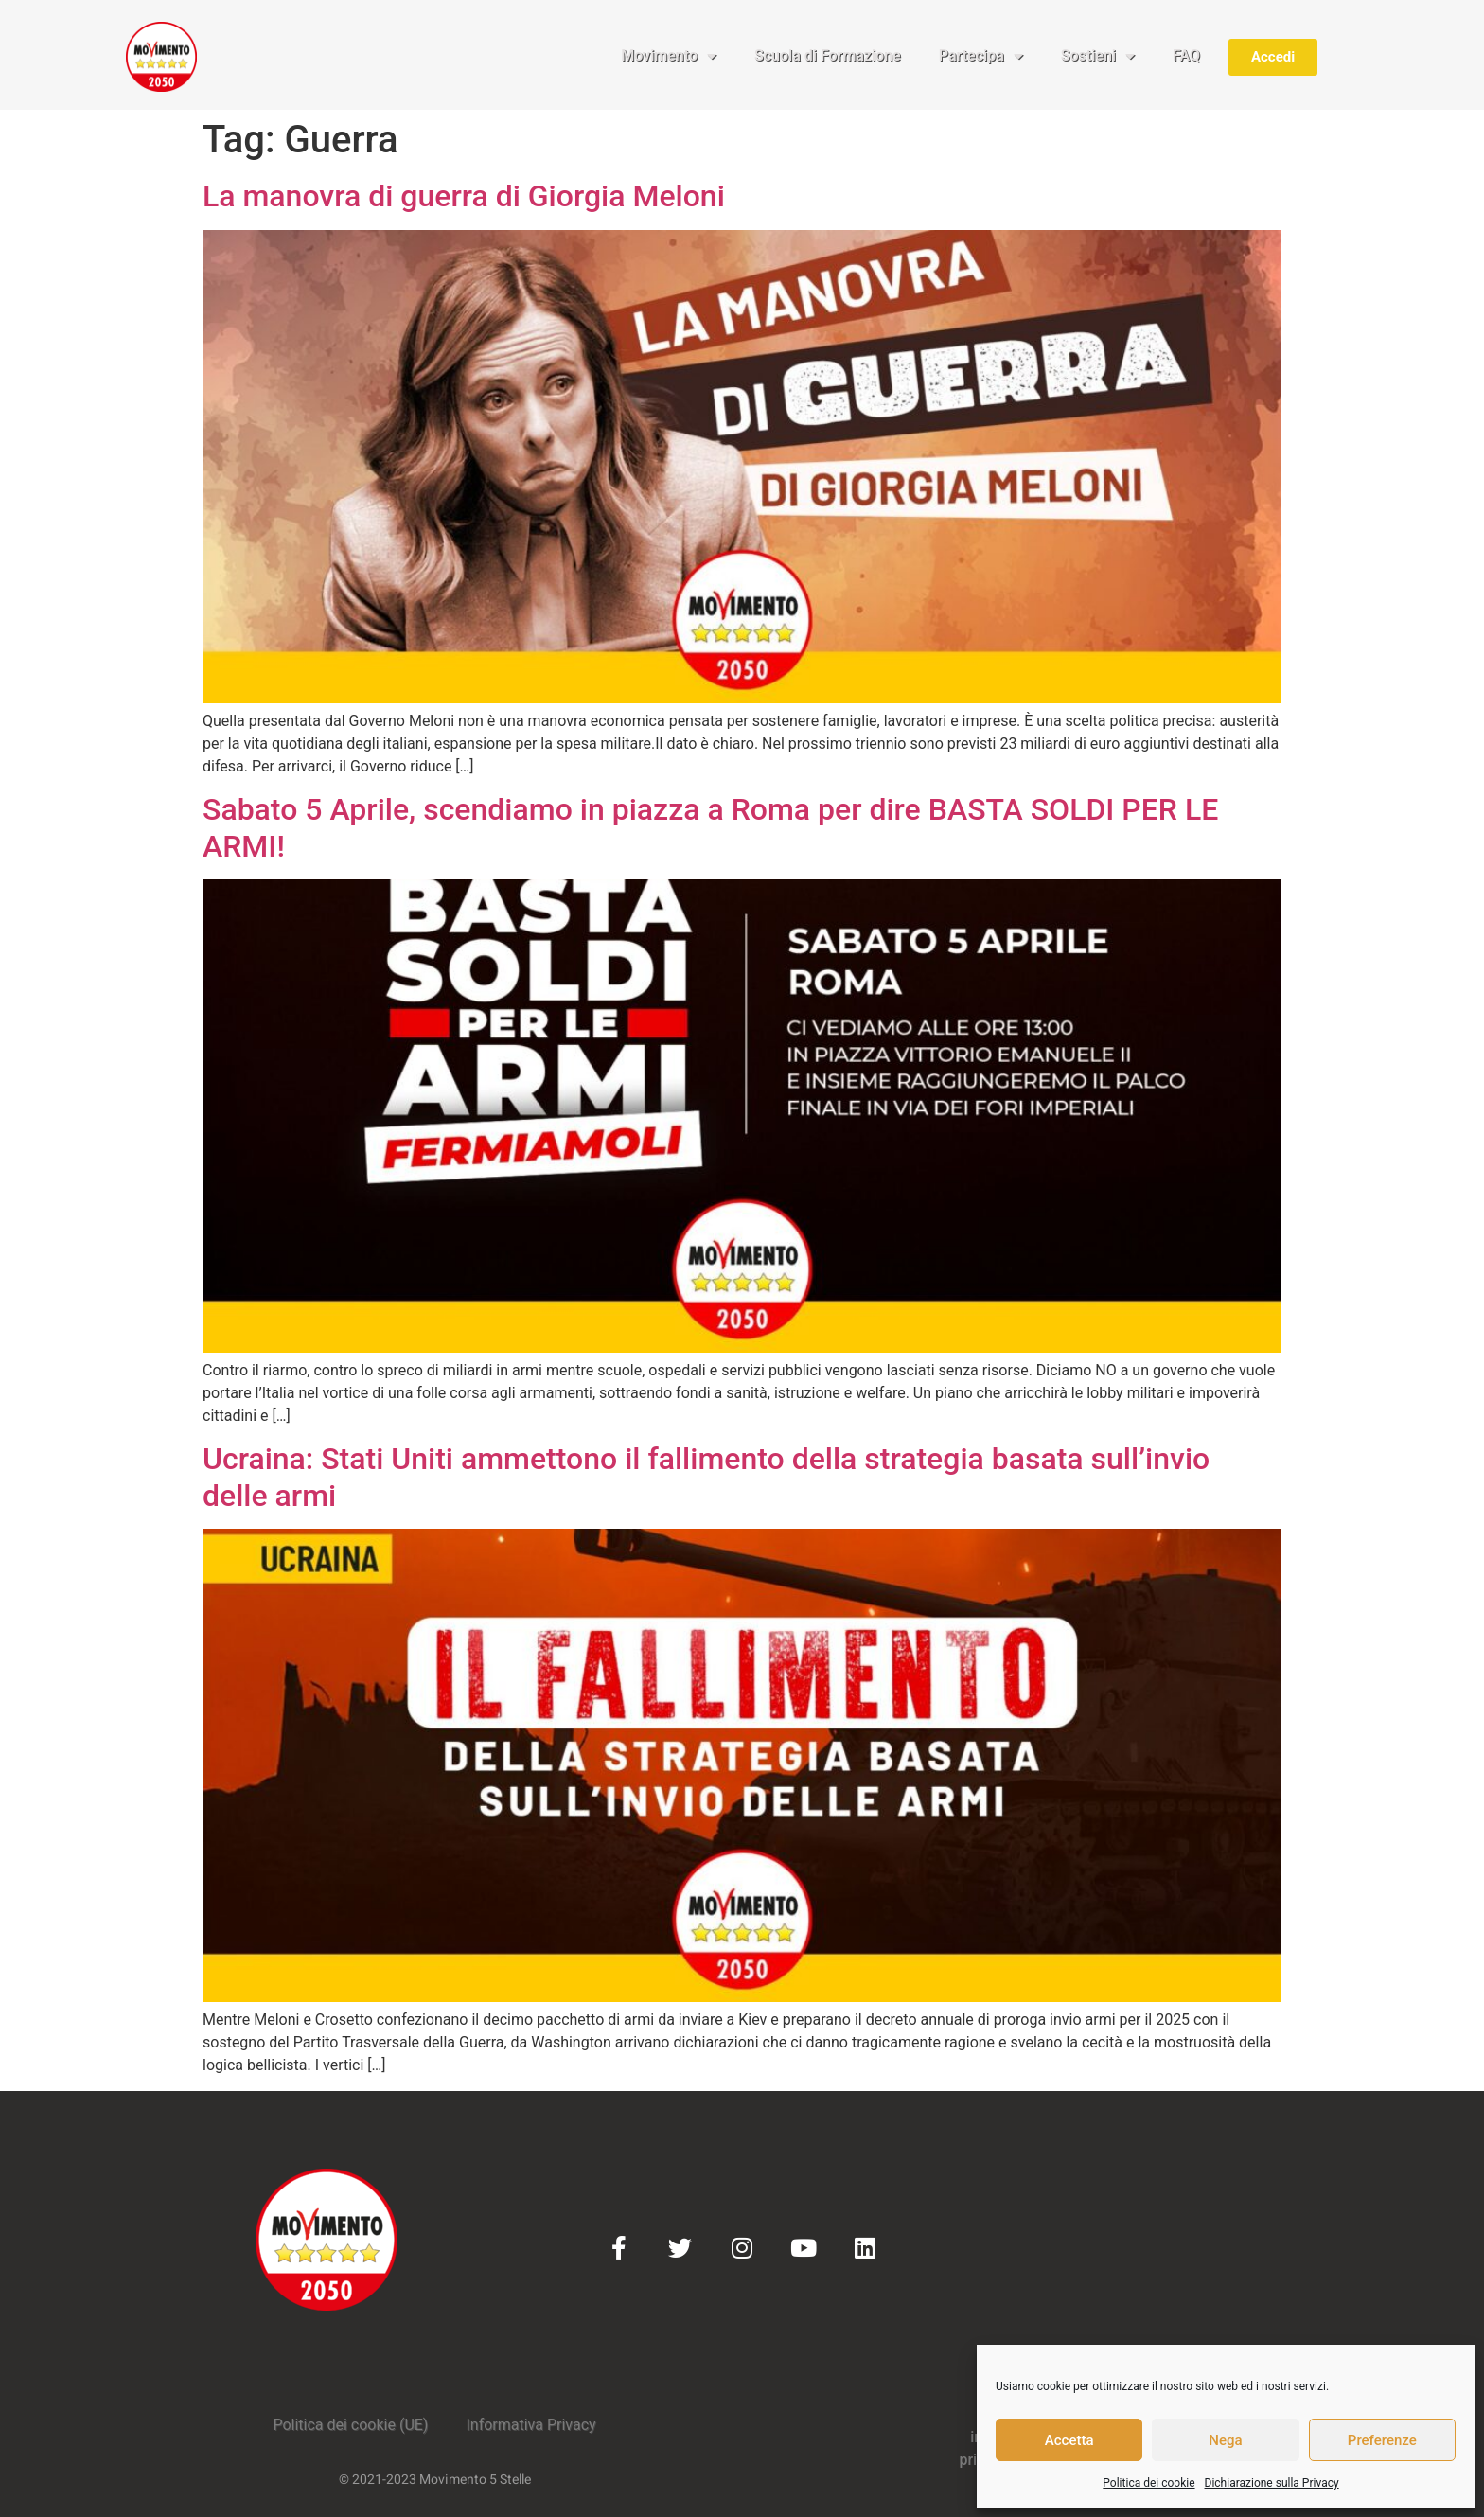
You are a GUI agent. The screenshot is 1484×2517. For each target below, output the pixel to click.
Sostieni (1098, 56)
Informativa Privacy (530, 2425)
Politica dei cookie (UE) (350, 2425)
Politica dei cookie (1148, 2483)
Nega (1225, 2440)
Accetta (1069, 2440)
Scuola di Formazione (827, 55)
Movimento (668, 56)
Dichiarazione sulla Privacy (1272, 2483)
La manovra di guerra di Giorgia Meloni (464, 196)
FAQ (1186, 55)
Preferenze (1382, 2440)
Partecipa (981, 56)
